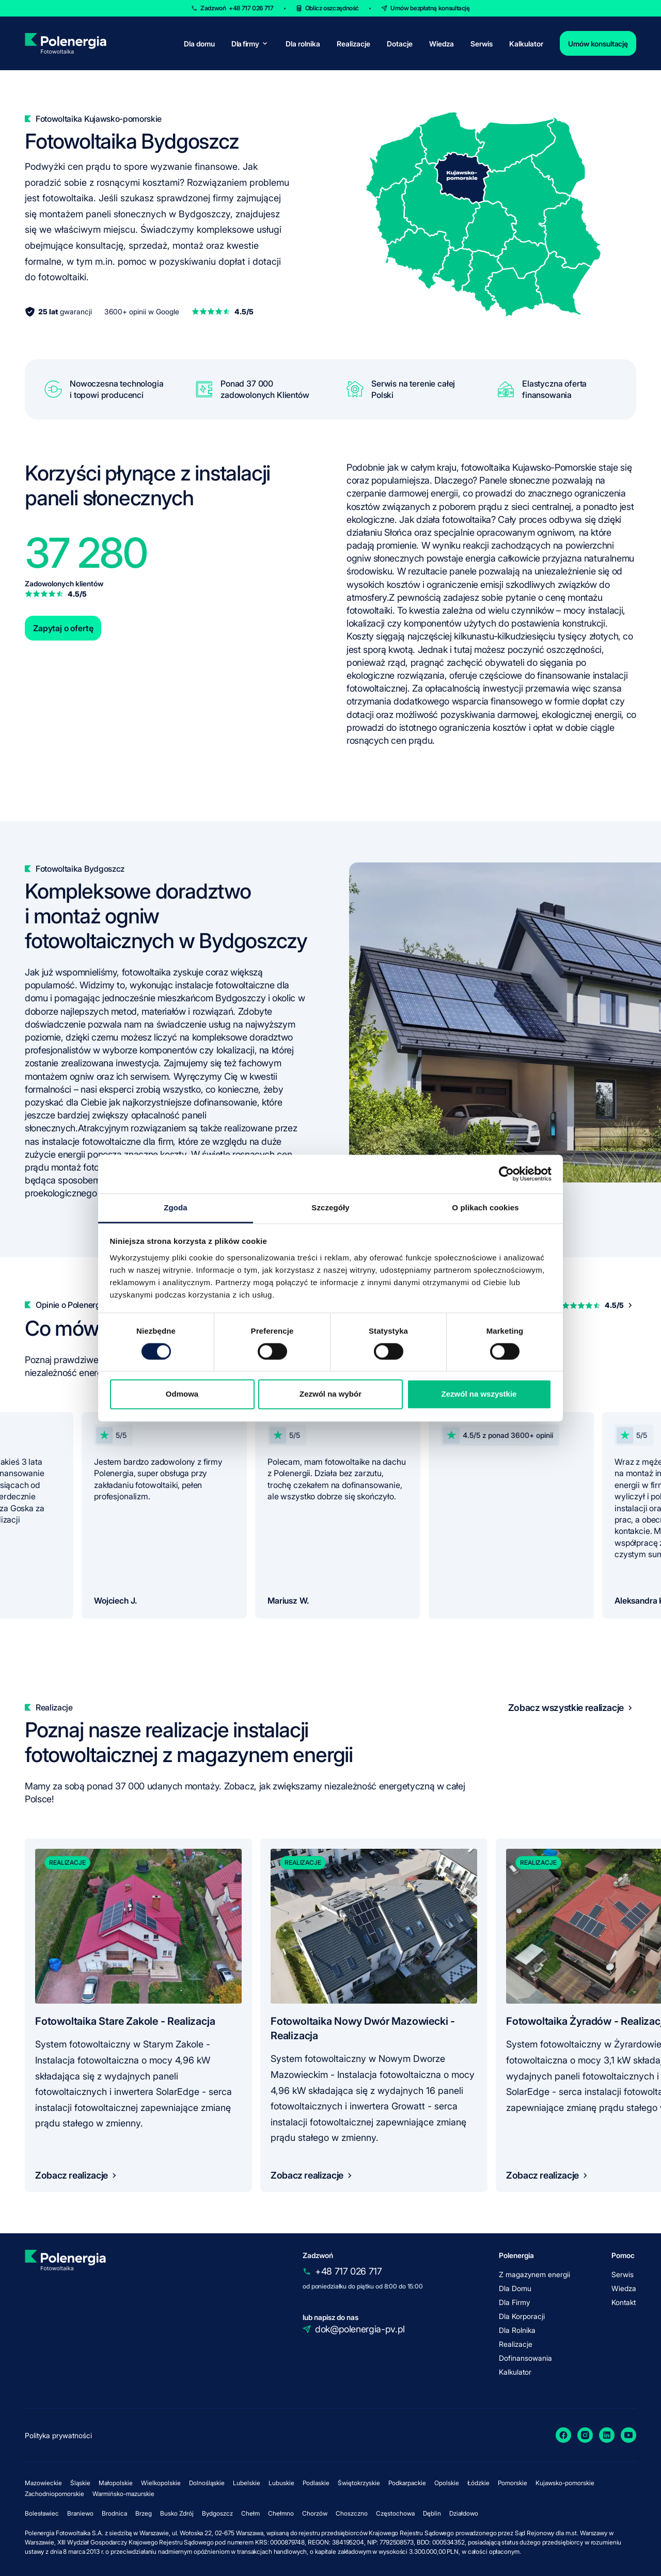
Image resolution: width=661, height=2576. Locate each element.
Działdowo (463, 2513)
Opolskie (446, 2483)
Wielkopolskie (161, 2483)
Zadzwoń (236, 8)
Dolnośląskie (207, 2483)
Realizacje (353, 43)
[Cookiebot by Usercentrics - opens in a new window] (506, 1173)
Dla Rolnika (517, 2330)
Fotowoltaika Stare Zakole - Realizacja (125, 2021)
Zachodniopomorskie (54, 2494)
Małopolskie (116, 2483)
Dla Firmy (514, 2302)
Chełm (250, 2513)
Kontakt (623, 2302)
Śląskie (80, 2483)
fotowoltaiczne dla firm (128, 1141)
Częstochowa (395, 2513)
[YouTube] (628, 2435)
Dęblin (432, 2513)
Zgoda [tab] (175, 1207)
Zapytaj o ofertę (63, 628)
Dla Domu (515, 2288)
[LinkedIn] (607, 2435)
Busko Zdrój (177, 2513)
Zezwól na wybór (330, 1394)
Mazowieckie (43, 2483)
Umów (430, 8)
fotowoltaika (147, 972)
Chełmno (281, 2513)
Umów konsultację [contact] (598, 43)
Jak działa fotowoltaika (445, 519)
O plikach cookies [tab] (485, 1207)
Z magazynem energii (534, 2274)
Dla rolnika (303, 43)
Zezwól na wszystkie (479, 1394)
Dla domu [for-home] (199, 43)
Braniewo (80, 2513)
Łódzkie (478, 2483)
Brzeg (143, 2513)
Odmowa (182, 1394)
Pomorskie (512, 2483)
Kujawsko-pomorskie (565, 2483)
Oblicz (332, 8)
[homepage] (65, 43)
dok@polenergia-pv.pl (360, 2329)
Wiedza (441, 43)
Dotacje (400, 43)
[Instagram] (585, 2435)
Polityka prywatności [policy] (58, 2435)
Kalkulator (526, 43)
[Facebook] (563, 2435)
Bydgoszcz (217, 2513)
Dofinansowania (525, 2358)
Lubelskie (246, 2483)
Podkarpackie (407, 2483)
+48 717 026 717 (348, 2271)
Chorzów (314, 2513)
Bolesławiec (42, 2513)
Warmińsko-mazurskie (123, 2494)
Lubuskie (281, 2483)
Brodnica (114, 2513)
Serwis (481, 43)
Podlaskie (316, 2483)
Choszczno (352, 2513)
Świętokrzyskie (359, 2483)
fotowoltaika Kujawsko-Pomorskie (528, 467)
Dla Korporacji (522, 2316)
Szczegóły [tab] (330, 1207)
